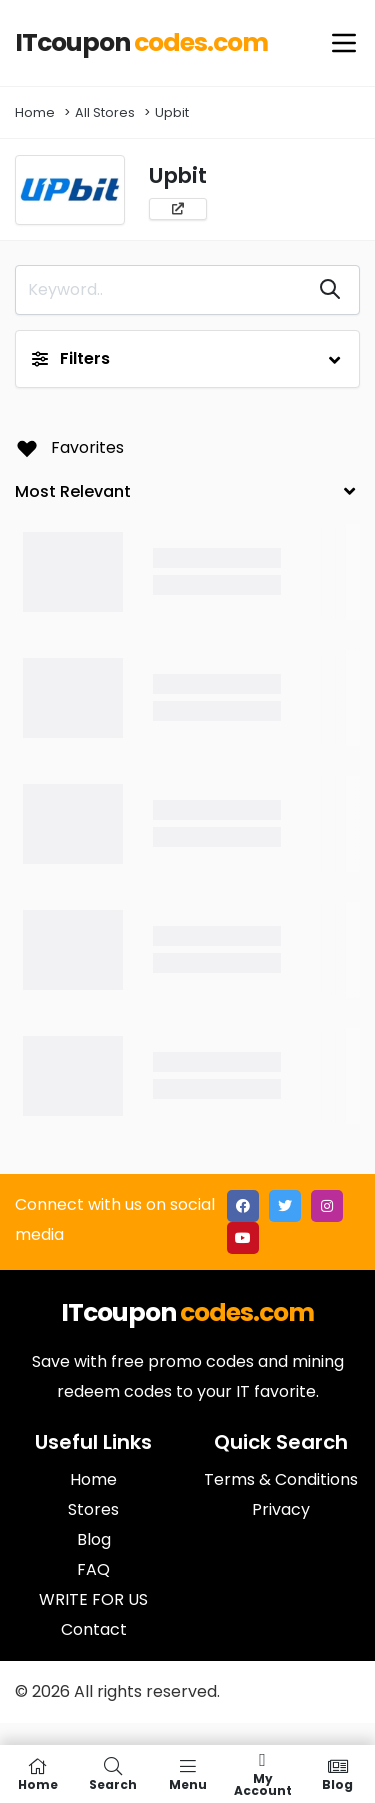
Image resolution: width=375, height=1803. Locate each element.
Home (35, 112)
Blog (337, 1774)
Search (112, 1774)
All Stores (105, 112)
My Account (262, 1774)
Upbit (172, 112)
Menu (187, 1774)
